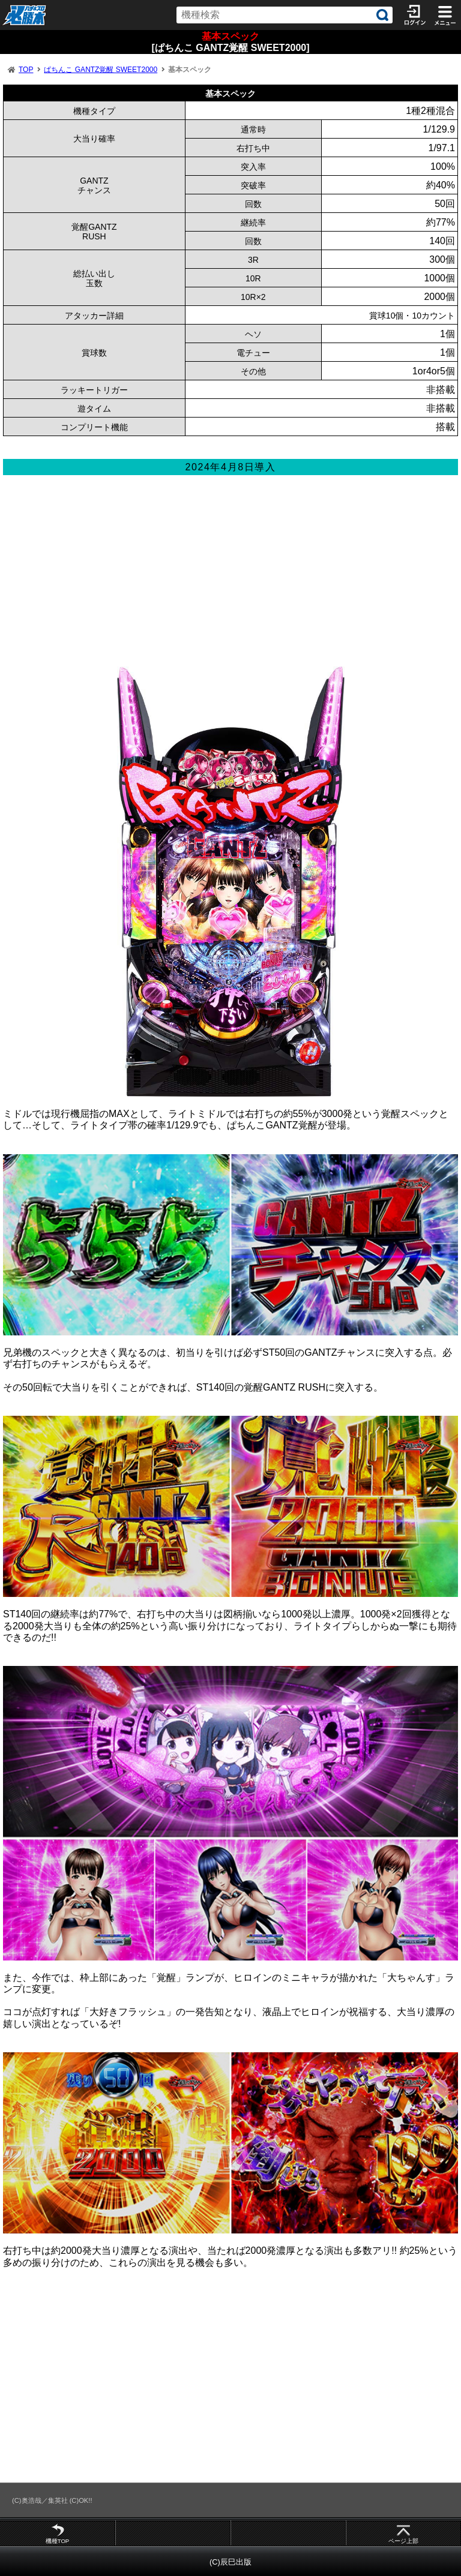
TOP (26, 69)
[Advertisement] (230, 576)
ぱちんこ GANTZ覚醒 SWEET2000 (100, 69)
